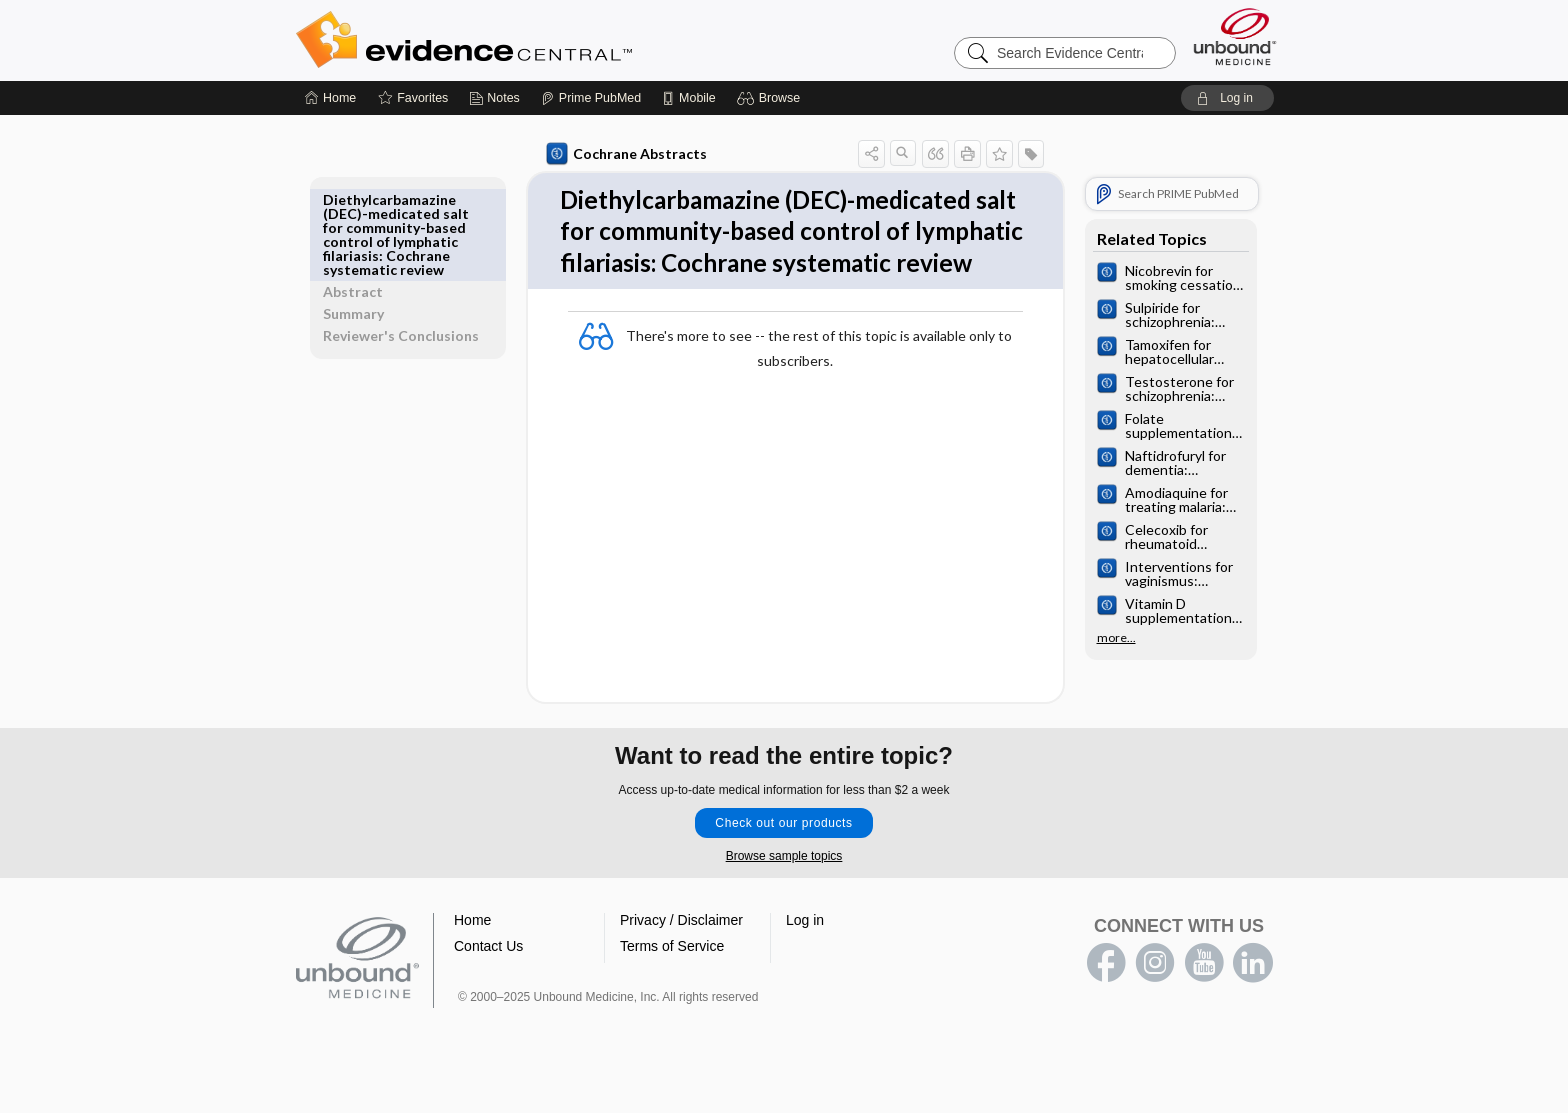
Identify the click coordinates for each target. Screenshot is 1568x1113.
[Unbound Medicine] (1235, 36)
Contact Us (488, 986)
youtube (1204, 1003)
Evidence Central (544, 40)
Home (472, 960)
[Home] (330, 98)
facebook (1106, 1003)
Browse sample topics (784, 896)
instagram (1155, 1003)
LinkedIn (1253, 1003)
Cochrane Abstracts (623, 154)
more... (1112, 638)
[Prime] (591, 98)
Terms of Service (672, 986)
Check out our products (783, 863)
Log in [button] (805, 960)
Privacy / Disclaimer (681, 960)
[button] (771, 98)
